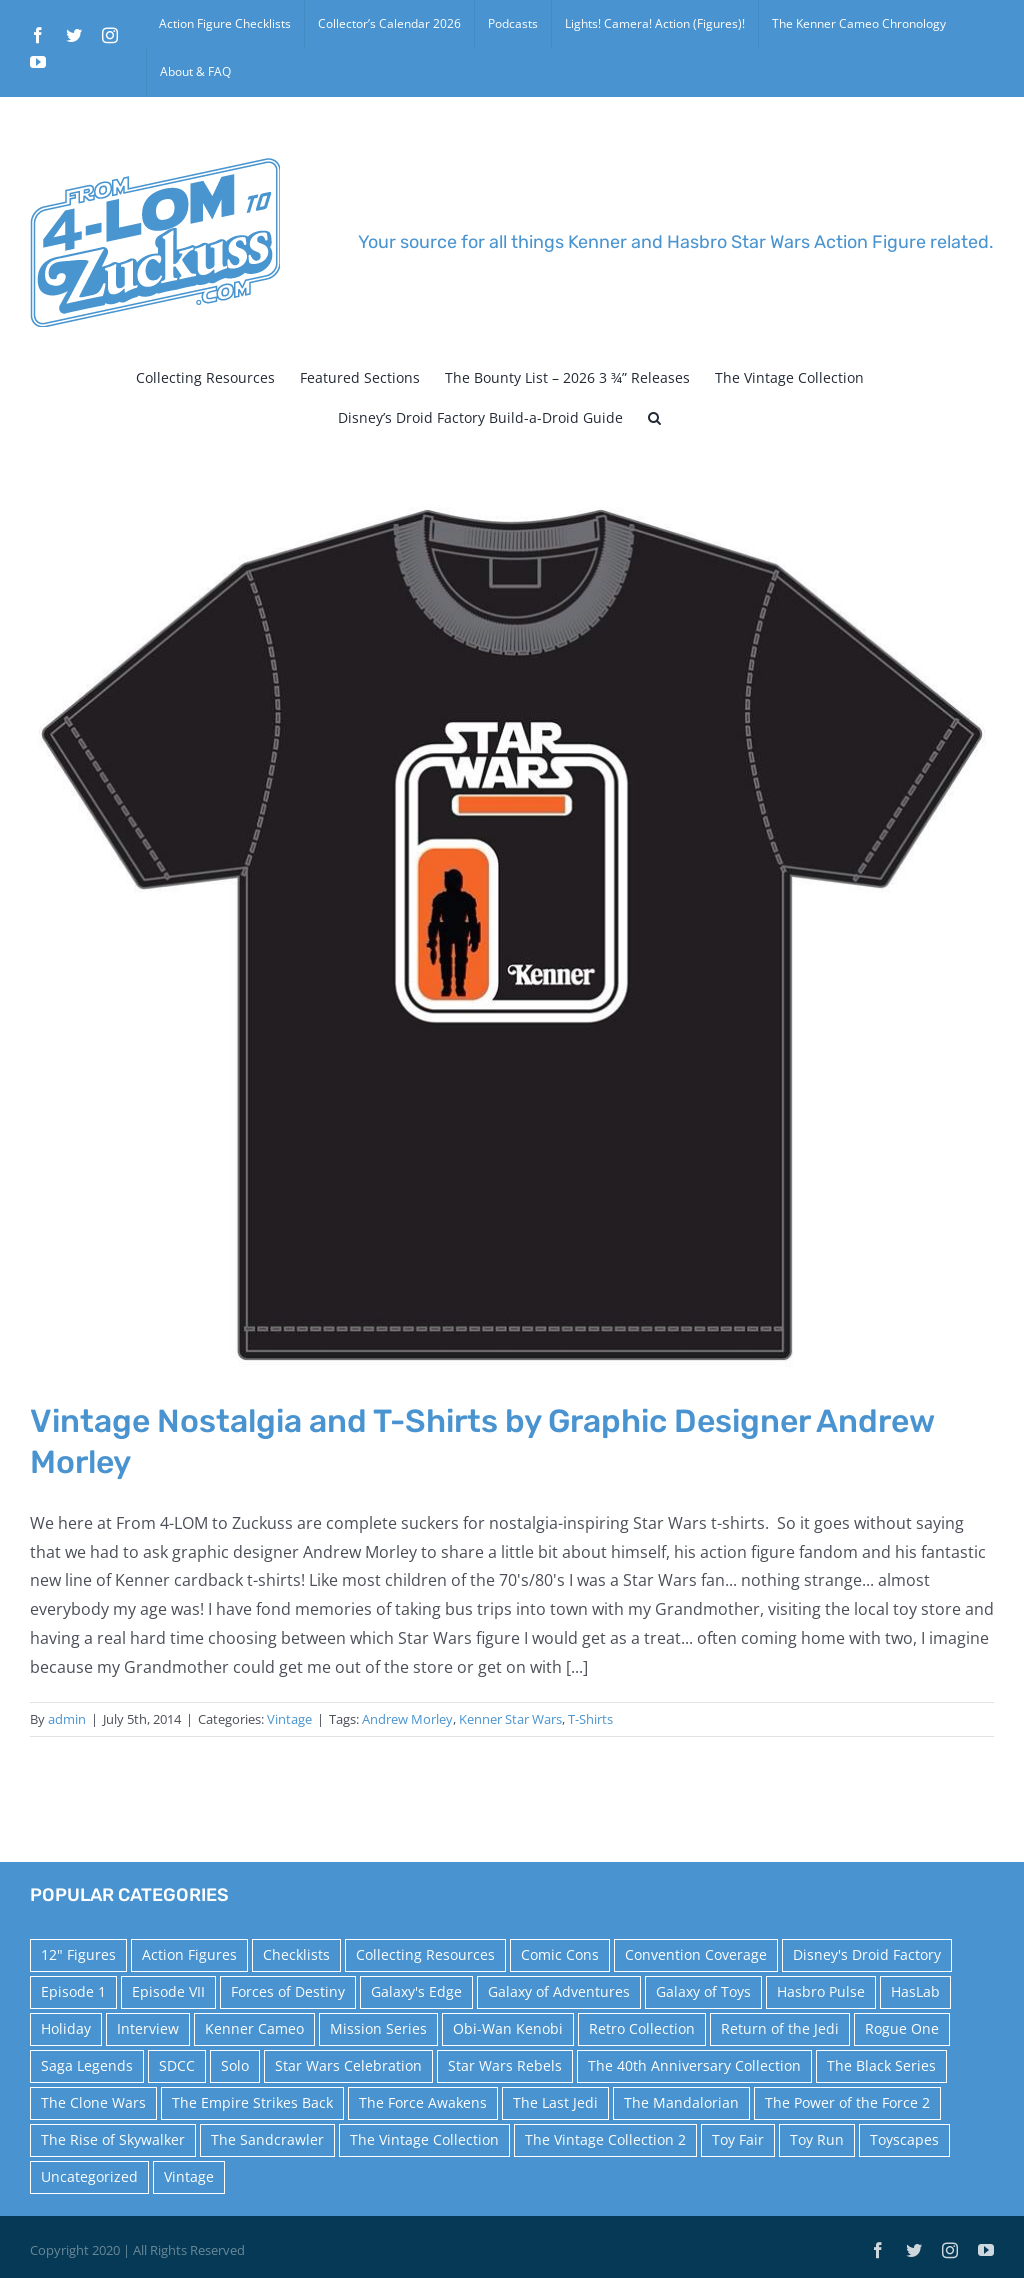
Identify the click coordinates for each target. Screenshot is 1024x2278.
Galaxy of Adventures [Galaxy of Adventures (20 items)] (559, 1991)
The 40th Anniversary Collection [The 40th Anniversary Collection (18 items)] (694, 2065)
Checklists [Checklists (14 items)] (296, 1954)
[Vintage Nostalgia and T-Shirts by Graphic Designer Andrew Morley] (512, 935)
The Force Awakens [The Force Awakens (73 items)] (423, 2102)
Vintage (289, 1719)
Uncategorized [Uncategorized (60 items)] (89, 2176)
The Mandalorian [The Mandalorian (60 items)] (681, 2102)
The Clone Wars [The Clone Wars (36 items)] (93, 2102)
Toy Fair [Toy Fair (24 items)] (738, 2139)
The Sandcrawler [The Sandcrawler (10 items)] (267, 2139)
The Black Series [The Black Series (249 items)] (881, 2065)
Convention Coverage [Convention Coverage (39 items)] (696, 1954)
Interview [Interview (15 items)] (148, 2028)
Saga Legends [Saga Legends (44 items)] (87, 2065)
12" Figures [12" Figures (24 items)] (78, 1954)
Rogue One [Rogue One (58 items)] (902, 2028)
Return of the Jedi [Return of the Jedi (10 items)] (780, 2028)
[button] (654, 418)
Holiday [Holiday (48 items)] (66, 2028)
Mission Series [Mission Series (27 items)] (378, 2028)
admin (67, 1719)
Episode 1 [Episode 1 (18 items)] (73, 1991)
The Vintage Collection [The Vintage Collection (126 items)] (424, 2139)
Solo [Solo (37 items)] (235, 2065)
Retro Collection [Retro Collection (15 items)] (642, 2028)
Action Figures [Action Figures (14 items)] (189, 1954)
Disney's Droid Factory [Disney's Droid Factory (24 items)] (867, 1954)
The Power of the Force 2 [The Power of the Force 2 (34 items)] (847, 2102)
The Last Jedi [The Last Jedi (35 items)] (555, 2102)
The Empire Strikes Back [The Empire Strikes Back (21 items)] (252, 2102)
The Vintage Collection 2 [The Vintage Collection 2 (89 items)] (605, 2139)
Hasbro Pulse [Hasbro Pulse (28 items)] (821, 1991)
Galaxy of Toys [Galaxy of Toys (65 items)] (703, 1991)
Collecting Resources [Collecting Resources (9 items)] (425, 1954)
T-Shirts (590, 1719)
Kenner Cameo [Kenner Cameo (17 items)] (254, 2028)
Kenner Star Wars (510, 1719)
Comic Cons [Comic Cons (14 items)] (560, 1954)
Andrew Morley (407, 1719)
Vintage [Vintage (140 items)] (189, 2176)
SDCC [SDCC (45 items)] (177, 2065)
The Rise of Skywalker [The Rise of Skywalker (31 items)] (113, 2139)
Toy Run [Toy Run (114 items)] (817, 2139)
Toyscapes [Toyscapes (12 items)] (904, 2139)
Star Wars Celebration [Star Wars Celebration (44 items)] (348, 2065)
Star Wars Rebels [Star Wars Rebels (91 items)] (505, 2065)
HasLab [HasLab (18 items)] (915, 1991)
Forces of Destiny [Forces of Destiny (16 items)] (288, 1991)
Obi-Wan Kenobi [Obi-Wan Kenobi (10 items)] (508, 2028)
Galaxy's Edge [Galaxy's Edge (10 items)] (416, 1991)
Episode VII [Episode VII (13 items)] (168, 1991)
